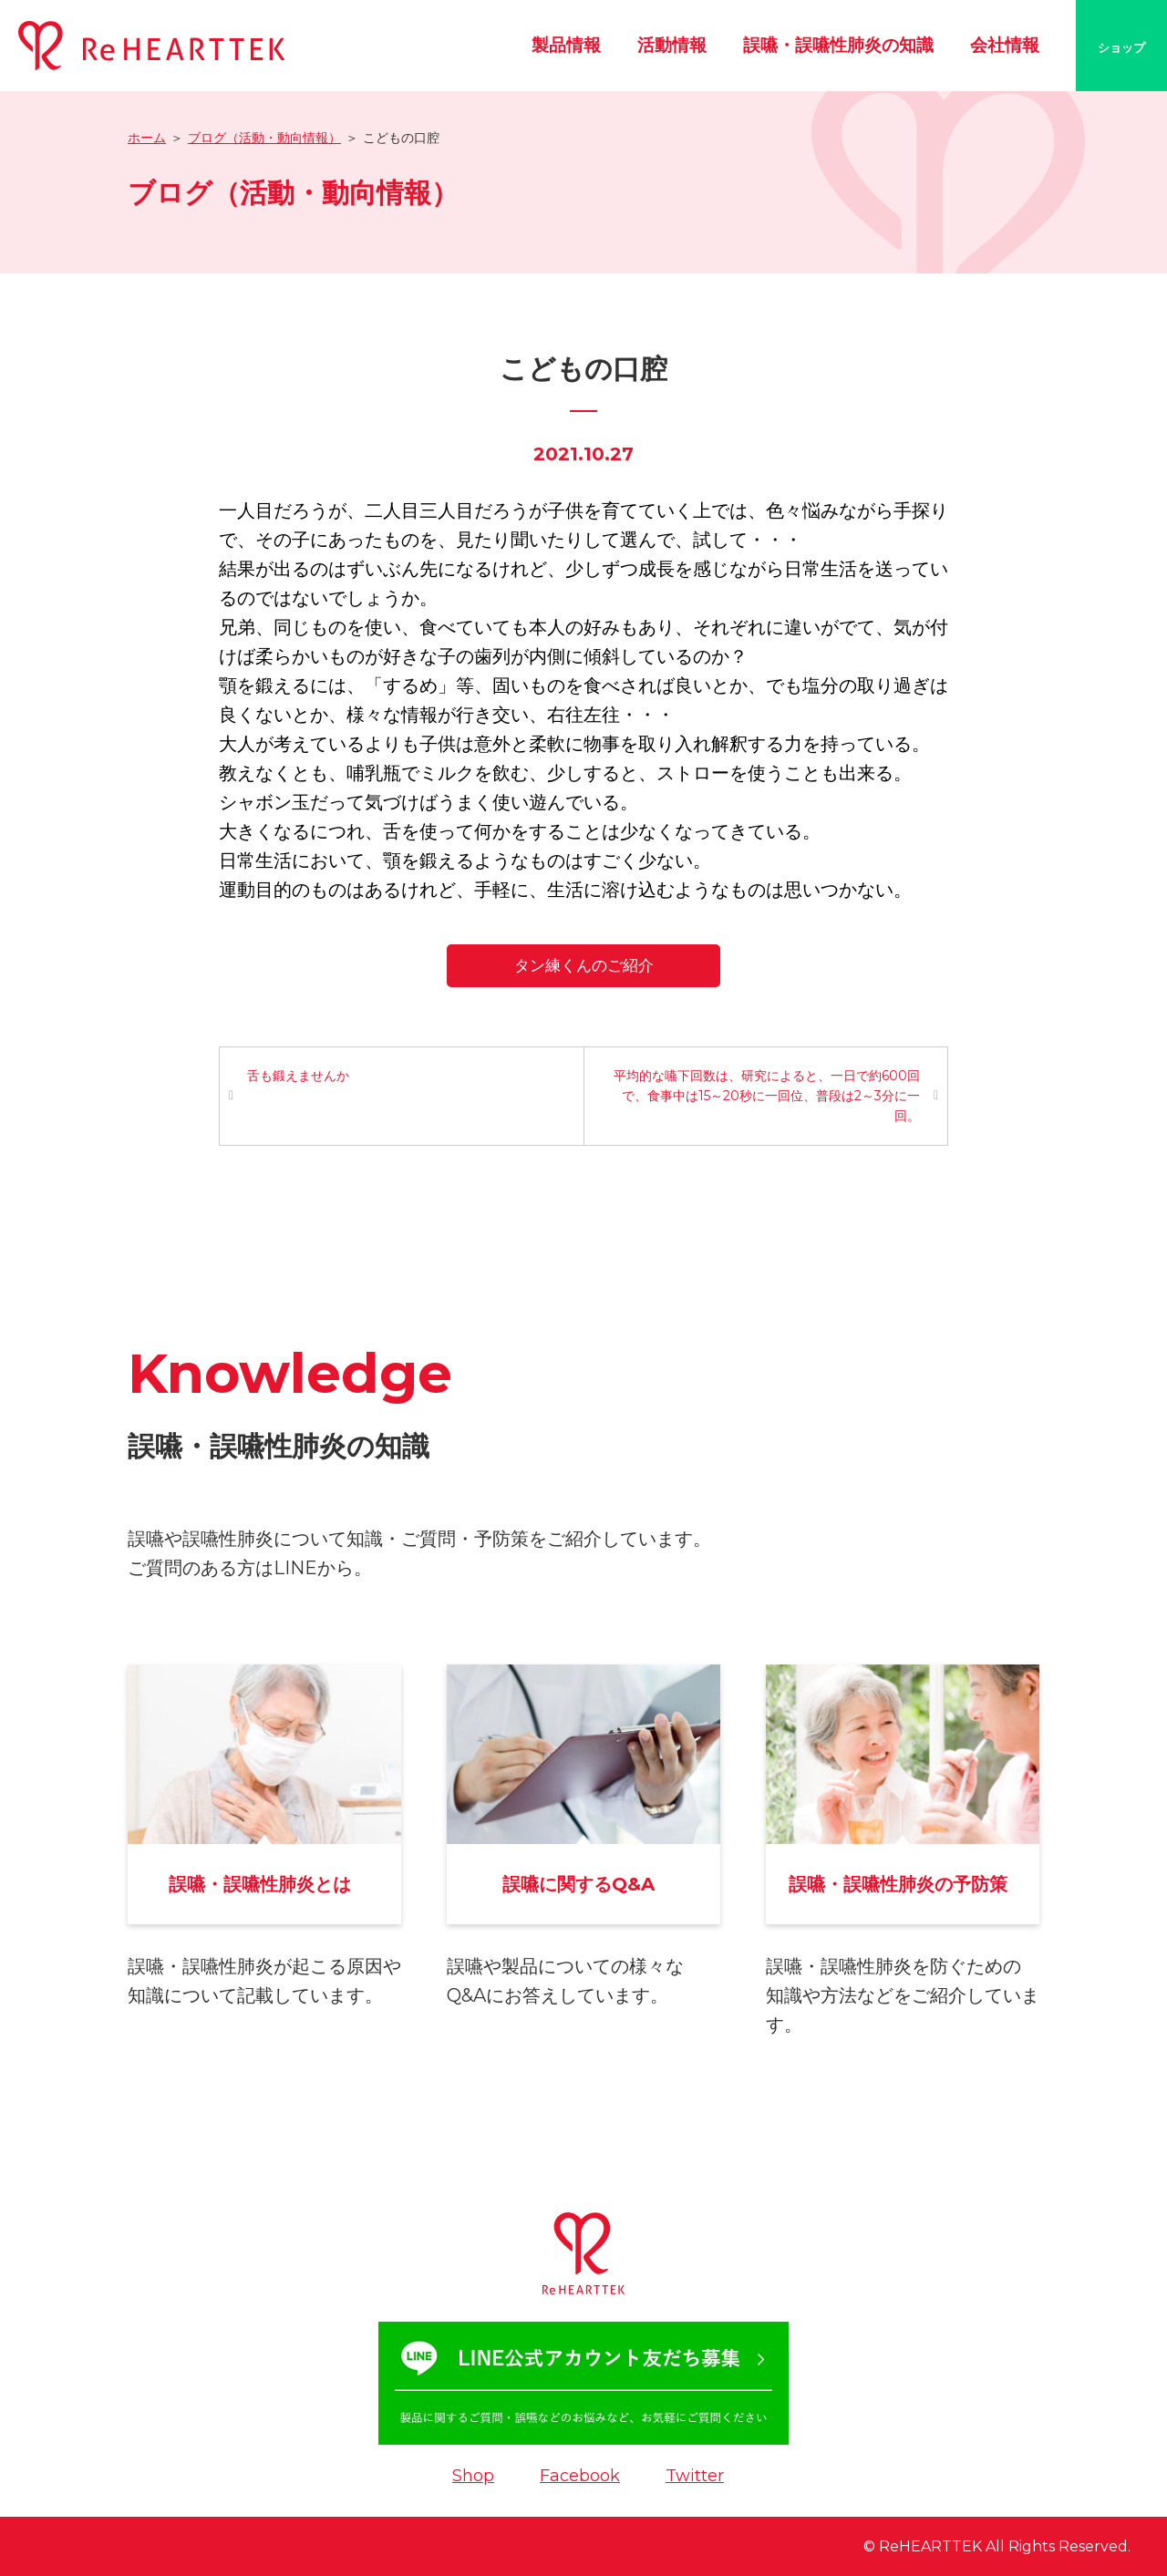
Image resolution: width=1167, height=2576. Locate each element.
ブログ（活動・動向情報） (264, 137)
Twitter (695, 2476)
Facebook (580, 2476)
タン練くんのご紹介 (584, 965)
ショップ (1121, 47)
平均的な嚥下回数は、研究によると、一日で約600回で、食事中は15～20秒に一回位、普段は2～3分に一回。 (767, 1096)
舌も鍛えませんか (298, 1075)
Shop (473, 2476)
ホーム (147, 137)
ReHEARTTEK (930, 2546)
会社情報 (1004, 45)
